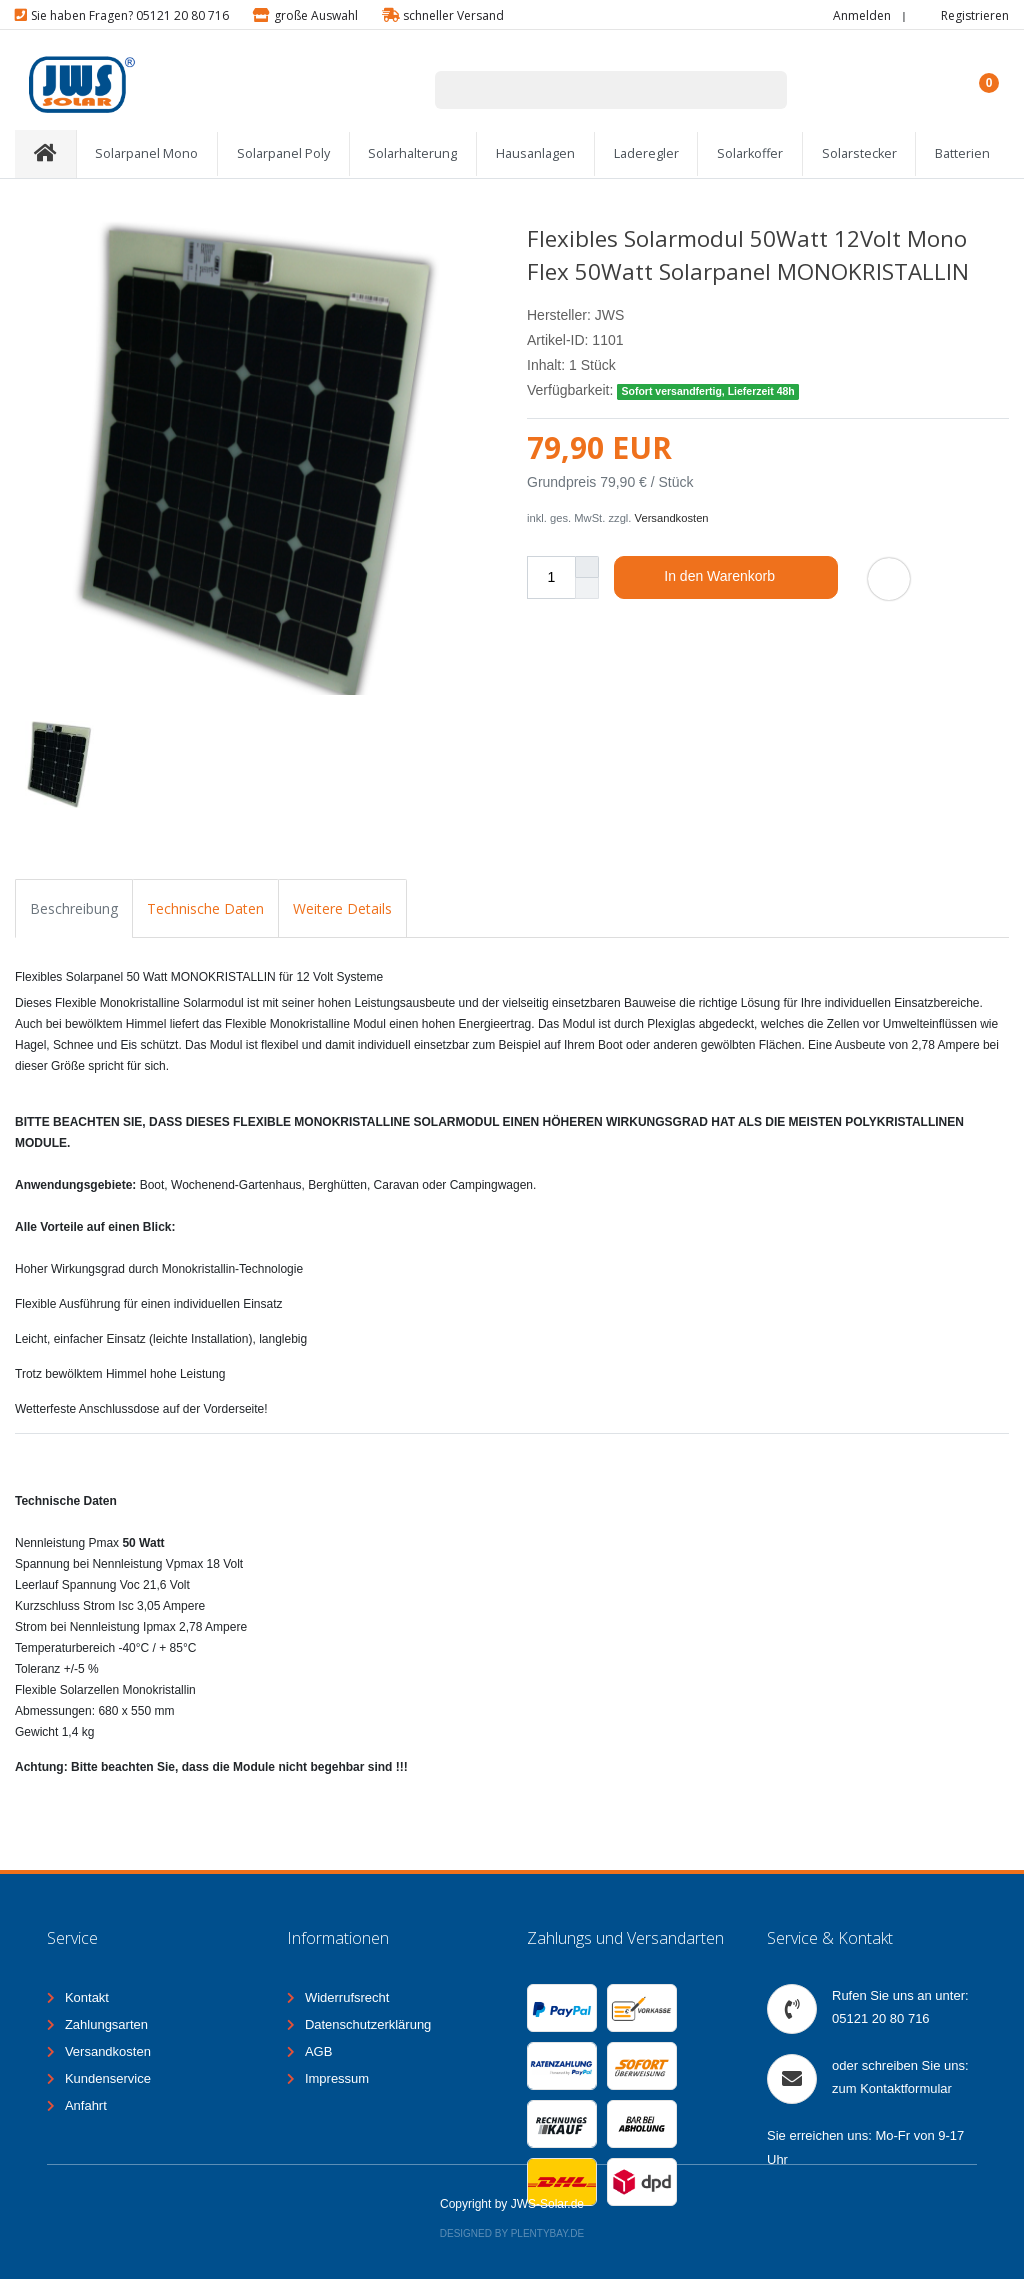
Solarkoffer (750, 153)
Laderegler (646, 153)
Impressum (337, 2078)
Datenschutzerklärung (368, 2024)
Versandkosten (672, 518)
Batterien (962, 153)
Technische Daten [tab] (205, 908)
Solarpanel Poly (283, 153)
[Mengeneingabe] (551, 577)
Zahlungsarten (106, 2024)
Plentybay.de (548, 2233)
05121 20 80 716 (881, 2018)
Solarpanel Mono (146, 153)
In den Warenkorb (743, 577)
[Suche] (760, 90)
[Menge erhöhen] (587, 567)
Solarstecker (859, 153)
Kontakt (87, 1997)
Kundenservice (108, 2078)
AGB (318, 2051)
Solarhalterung (412, 153)
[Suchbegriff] (585, 90)
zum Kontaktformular (892, 2088)
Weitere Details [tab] (342, 908)
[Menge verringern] (587, 588)
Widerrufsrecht (347, 1997)
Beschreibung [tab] (74, 908)
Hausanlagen (535, 153)
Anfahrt (86, 2105)
